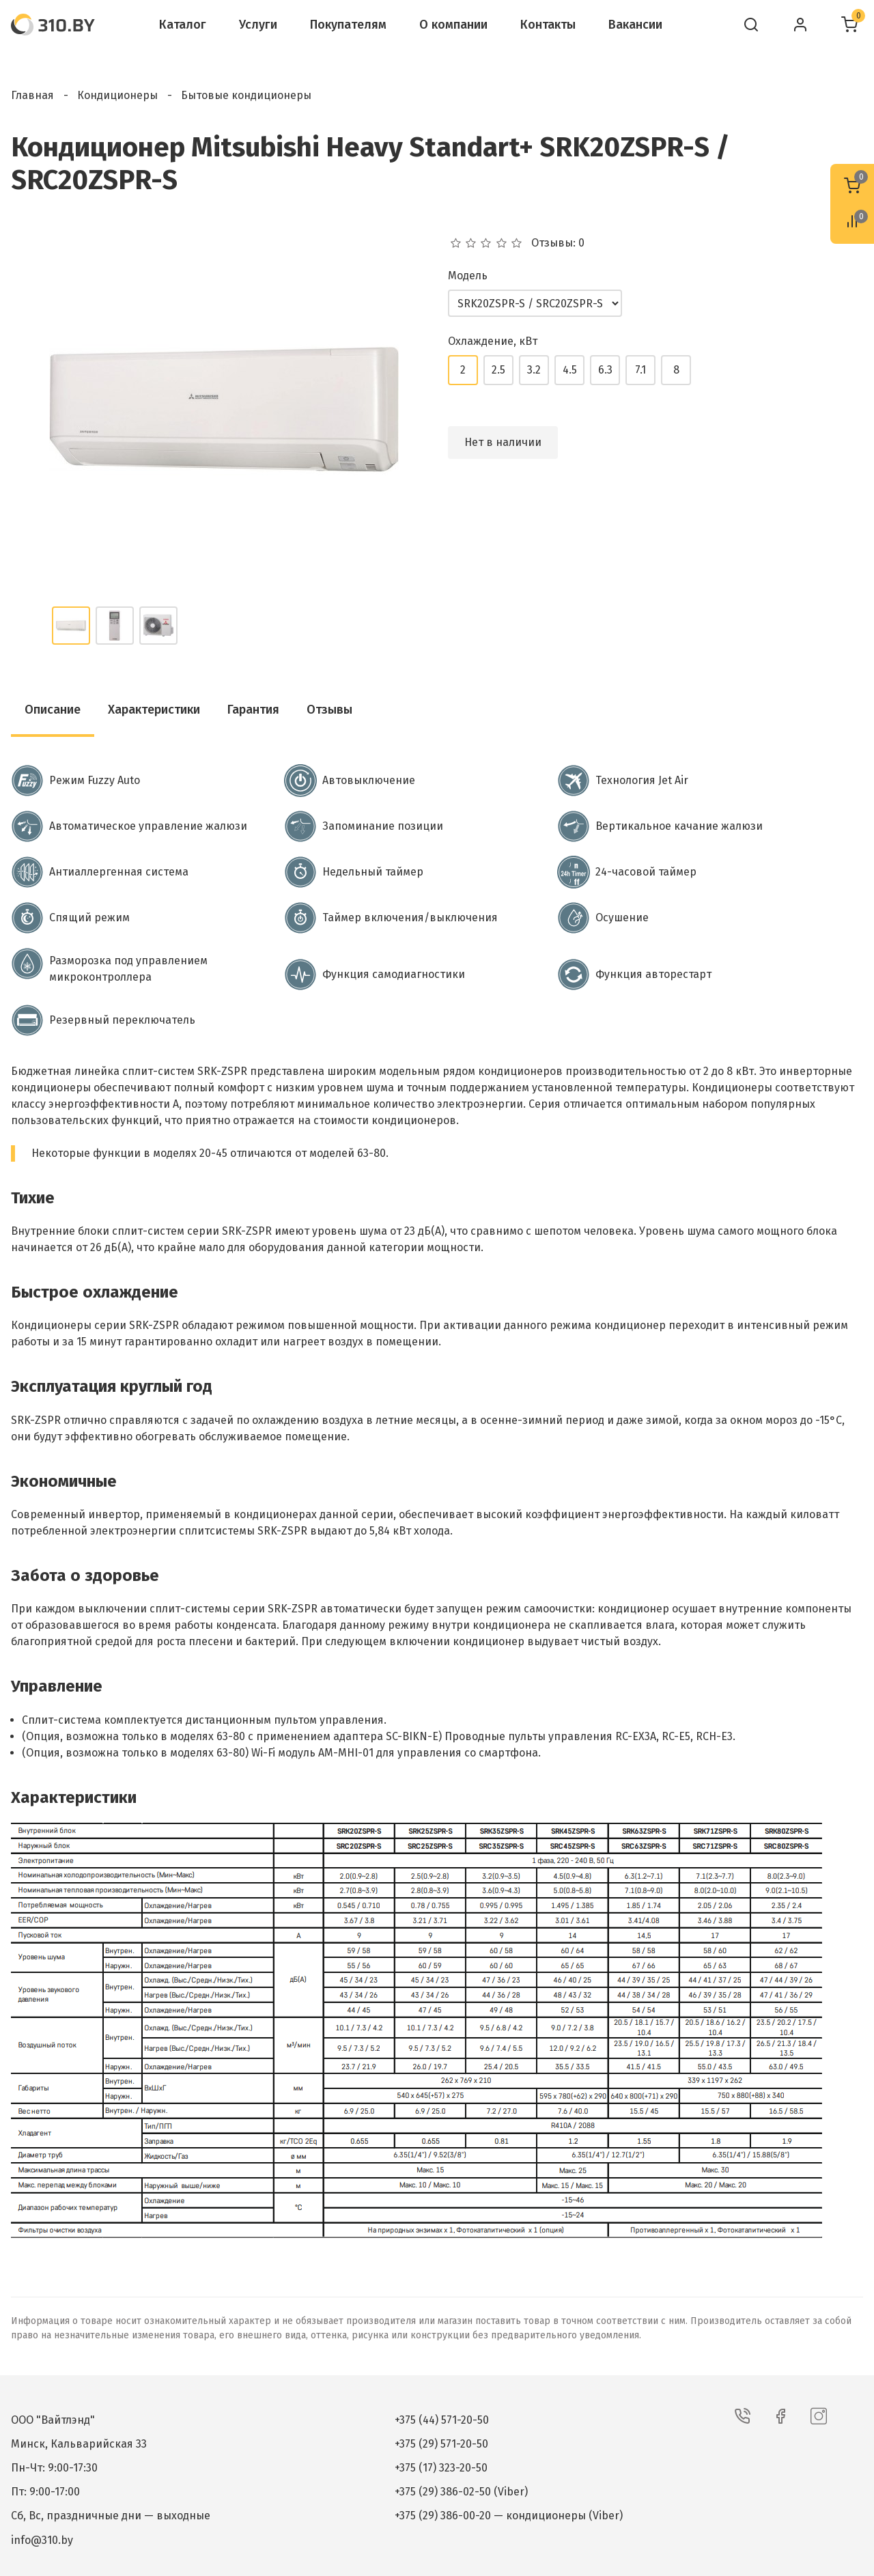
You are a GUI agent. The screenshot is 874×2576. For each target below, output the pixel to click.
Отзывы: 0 (557, 243)
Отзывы (329, 709)
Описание (53, 709)
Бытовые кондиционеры (246, 95)
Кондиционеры (117, 95)
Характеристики (154, 709)
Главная (32, 95)
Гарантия (253, 709)
